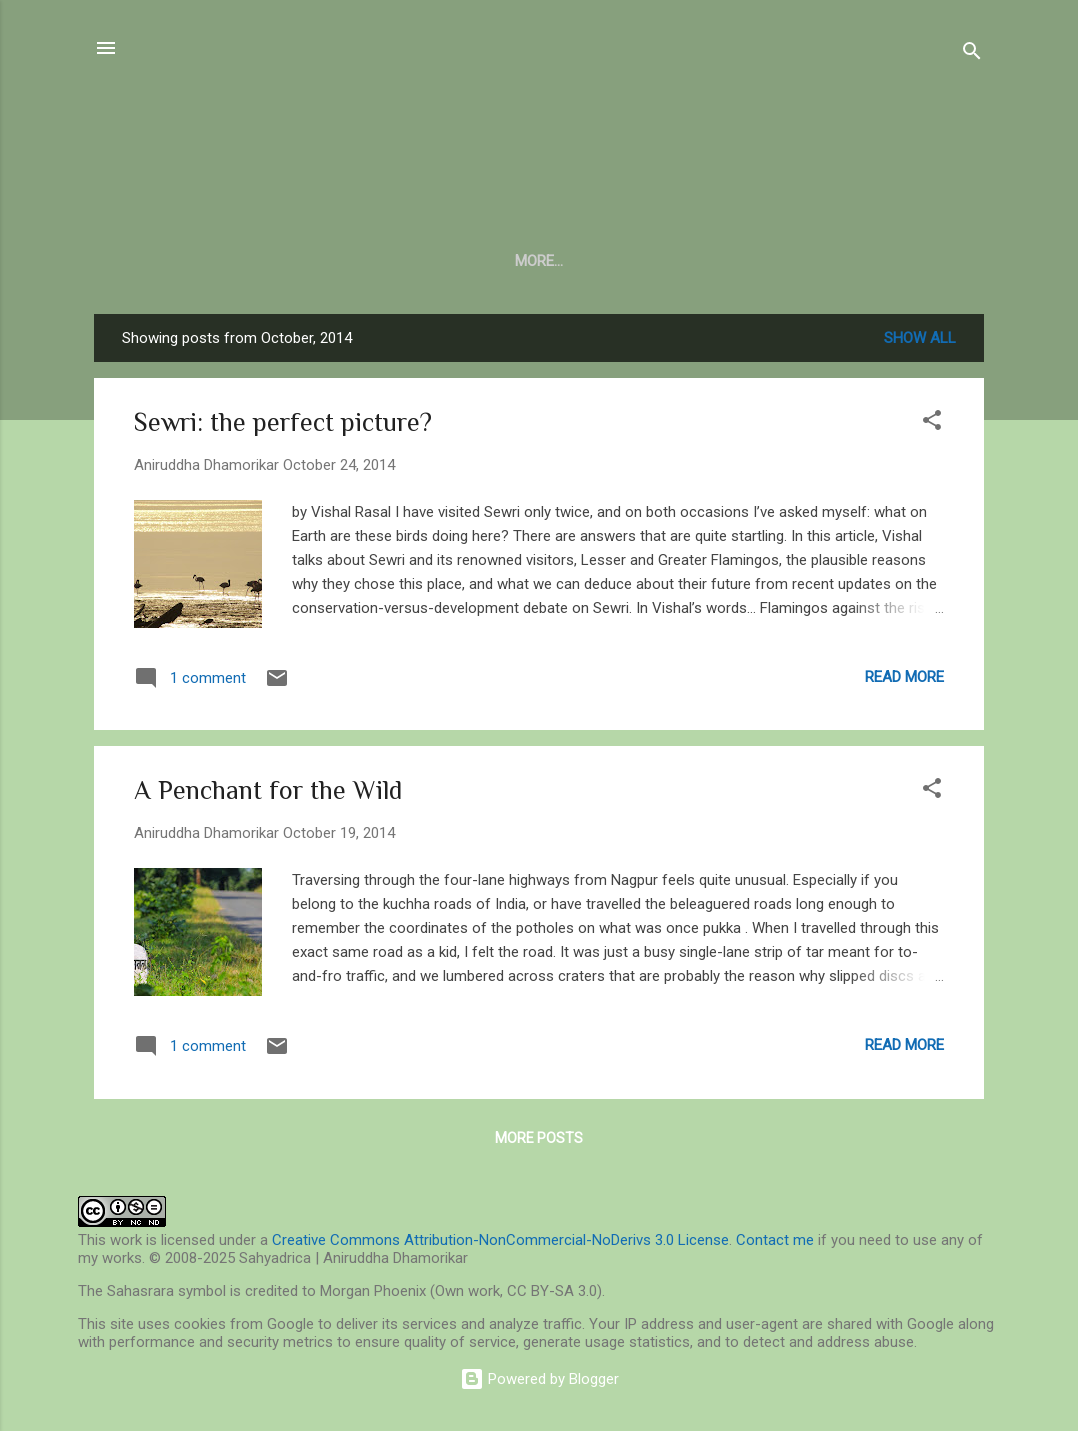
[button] (932, 427)
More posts (539, 1142)
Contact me (775, 1240)
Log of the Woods (813, 261)
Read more (904, 681)
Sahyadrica (539, 139)
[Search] (972, 54)
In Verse (678, 261)
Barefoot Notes (549, 261)
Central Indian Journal (360, 261)
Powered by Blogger (539, 1379)
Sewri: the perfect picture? (283, 426)
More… (941, 261)
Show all (920, 342)
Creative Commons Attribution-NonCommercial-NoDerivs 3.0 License (500, 1240)
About (136, 261)
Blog (214, 261)
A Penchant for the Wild (268, 794)
